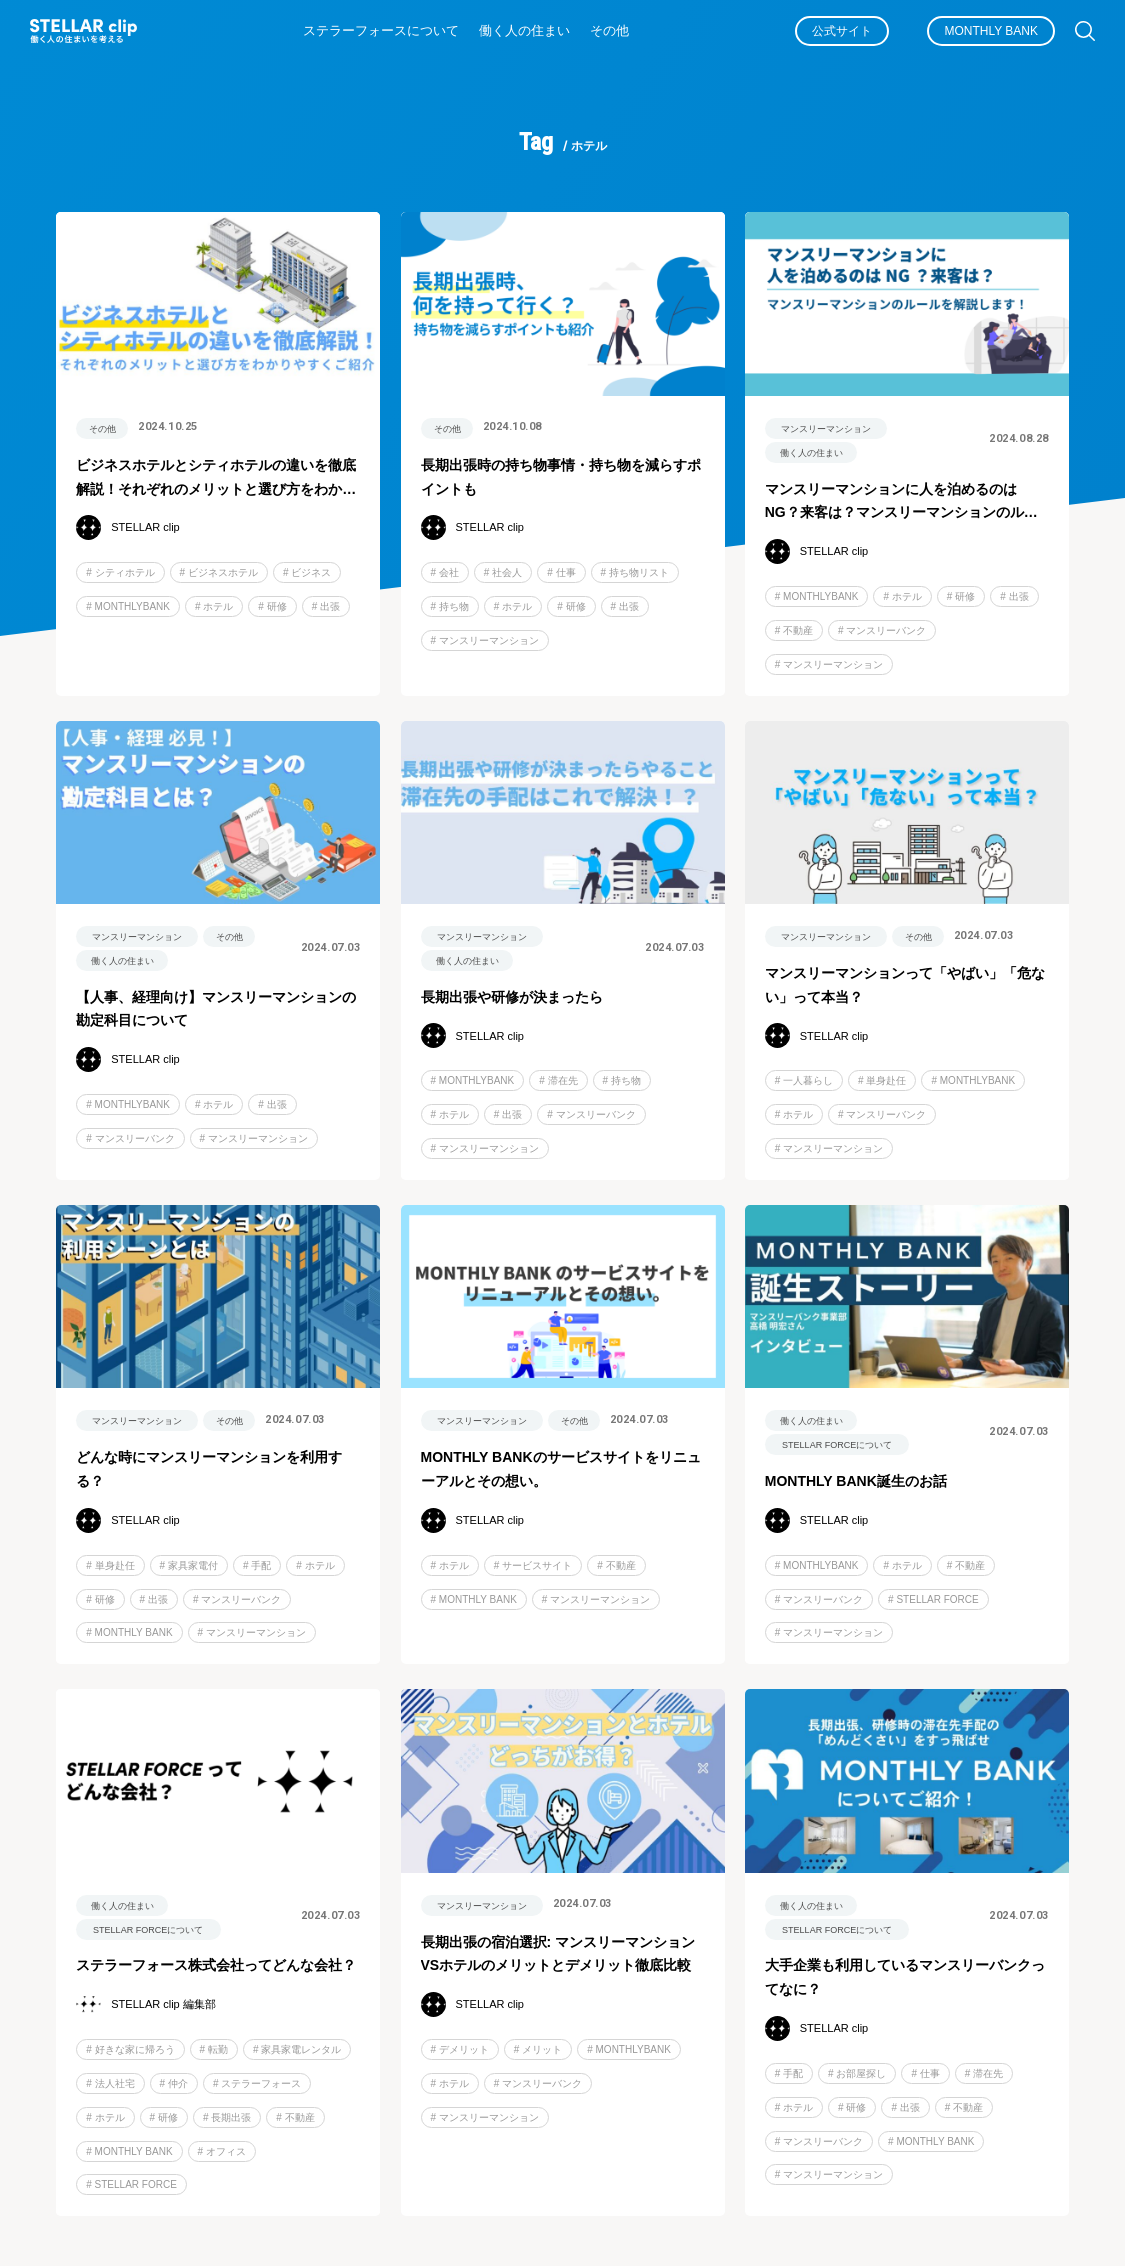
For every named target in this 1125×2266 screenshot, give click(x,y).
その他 (609, 30)
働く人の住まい (524, 30)
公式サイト (842, 31)
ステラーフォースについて (381, 30)
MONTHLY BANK (991, 31)
